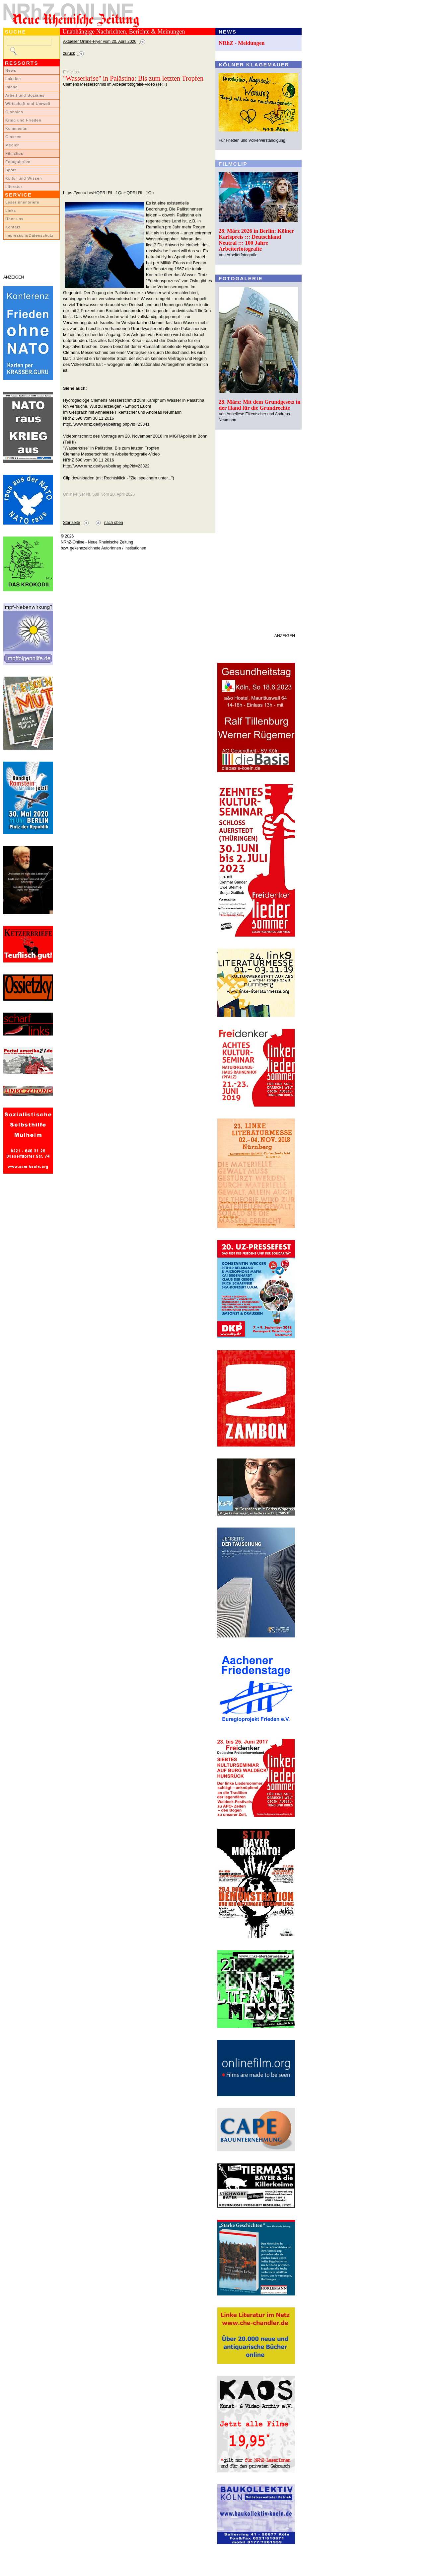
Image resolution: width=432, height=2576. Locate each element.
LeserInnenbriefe (22, 202)
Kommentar (16, 128)
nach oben (113, 522)
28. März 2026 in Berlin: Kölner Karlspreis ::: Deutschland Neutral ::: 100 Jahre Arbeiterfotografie (256, 240)
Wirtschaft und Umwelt (27, 104)
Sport (10, 170)
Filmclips (14, 153)
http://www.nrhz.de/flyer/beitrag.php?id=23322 (106, 465)
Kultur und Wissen (23, 178)
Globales (14, 112)
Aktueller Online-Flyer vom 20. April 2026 (99, 41)
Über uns (14, 219)
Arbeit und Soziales (24, 95)
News (10, 70)
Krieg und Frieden (23, 120)
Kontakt (13, 227)
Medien (12, 145)
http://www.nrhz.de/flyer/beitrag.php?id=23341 (106, 424)
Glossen (13, 137)
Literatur (13, 187)
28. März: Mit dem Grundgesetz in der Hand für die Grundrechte (260, 405)
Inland (11, 87)
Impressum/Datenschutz (29, 235)
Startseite (71, 522)
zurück (69, 53)
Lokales (13, 79)
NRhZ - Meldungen (242, 43)
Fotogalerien (18, 162)
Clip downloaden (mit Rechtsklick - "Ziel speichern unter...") (118, 477)
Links (10, 210)
